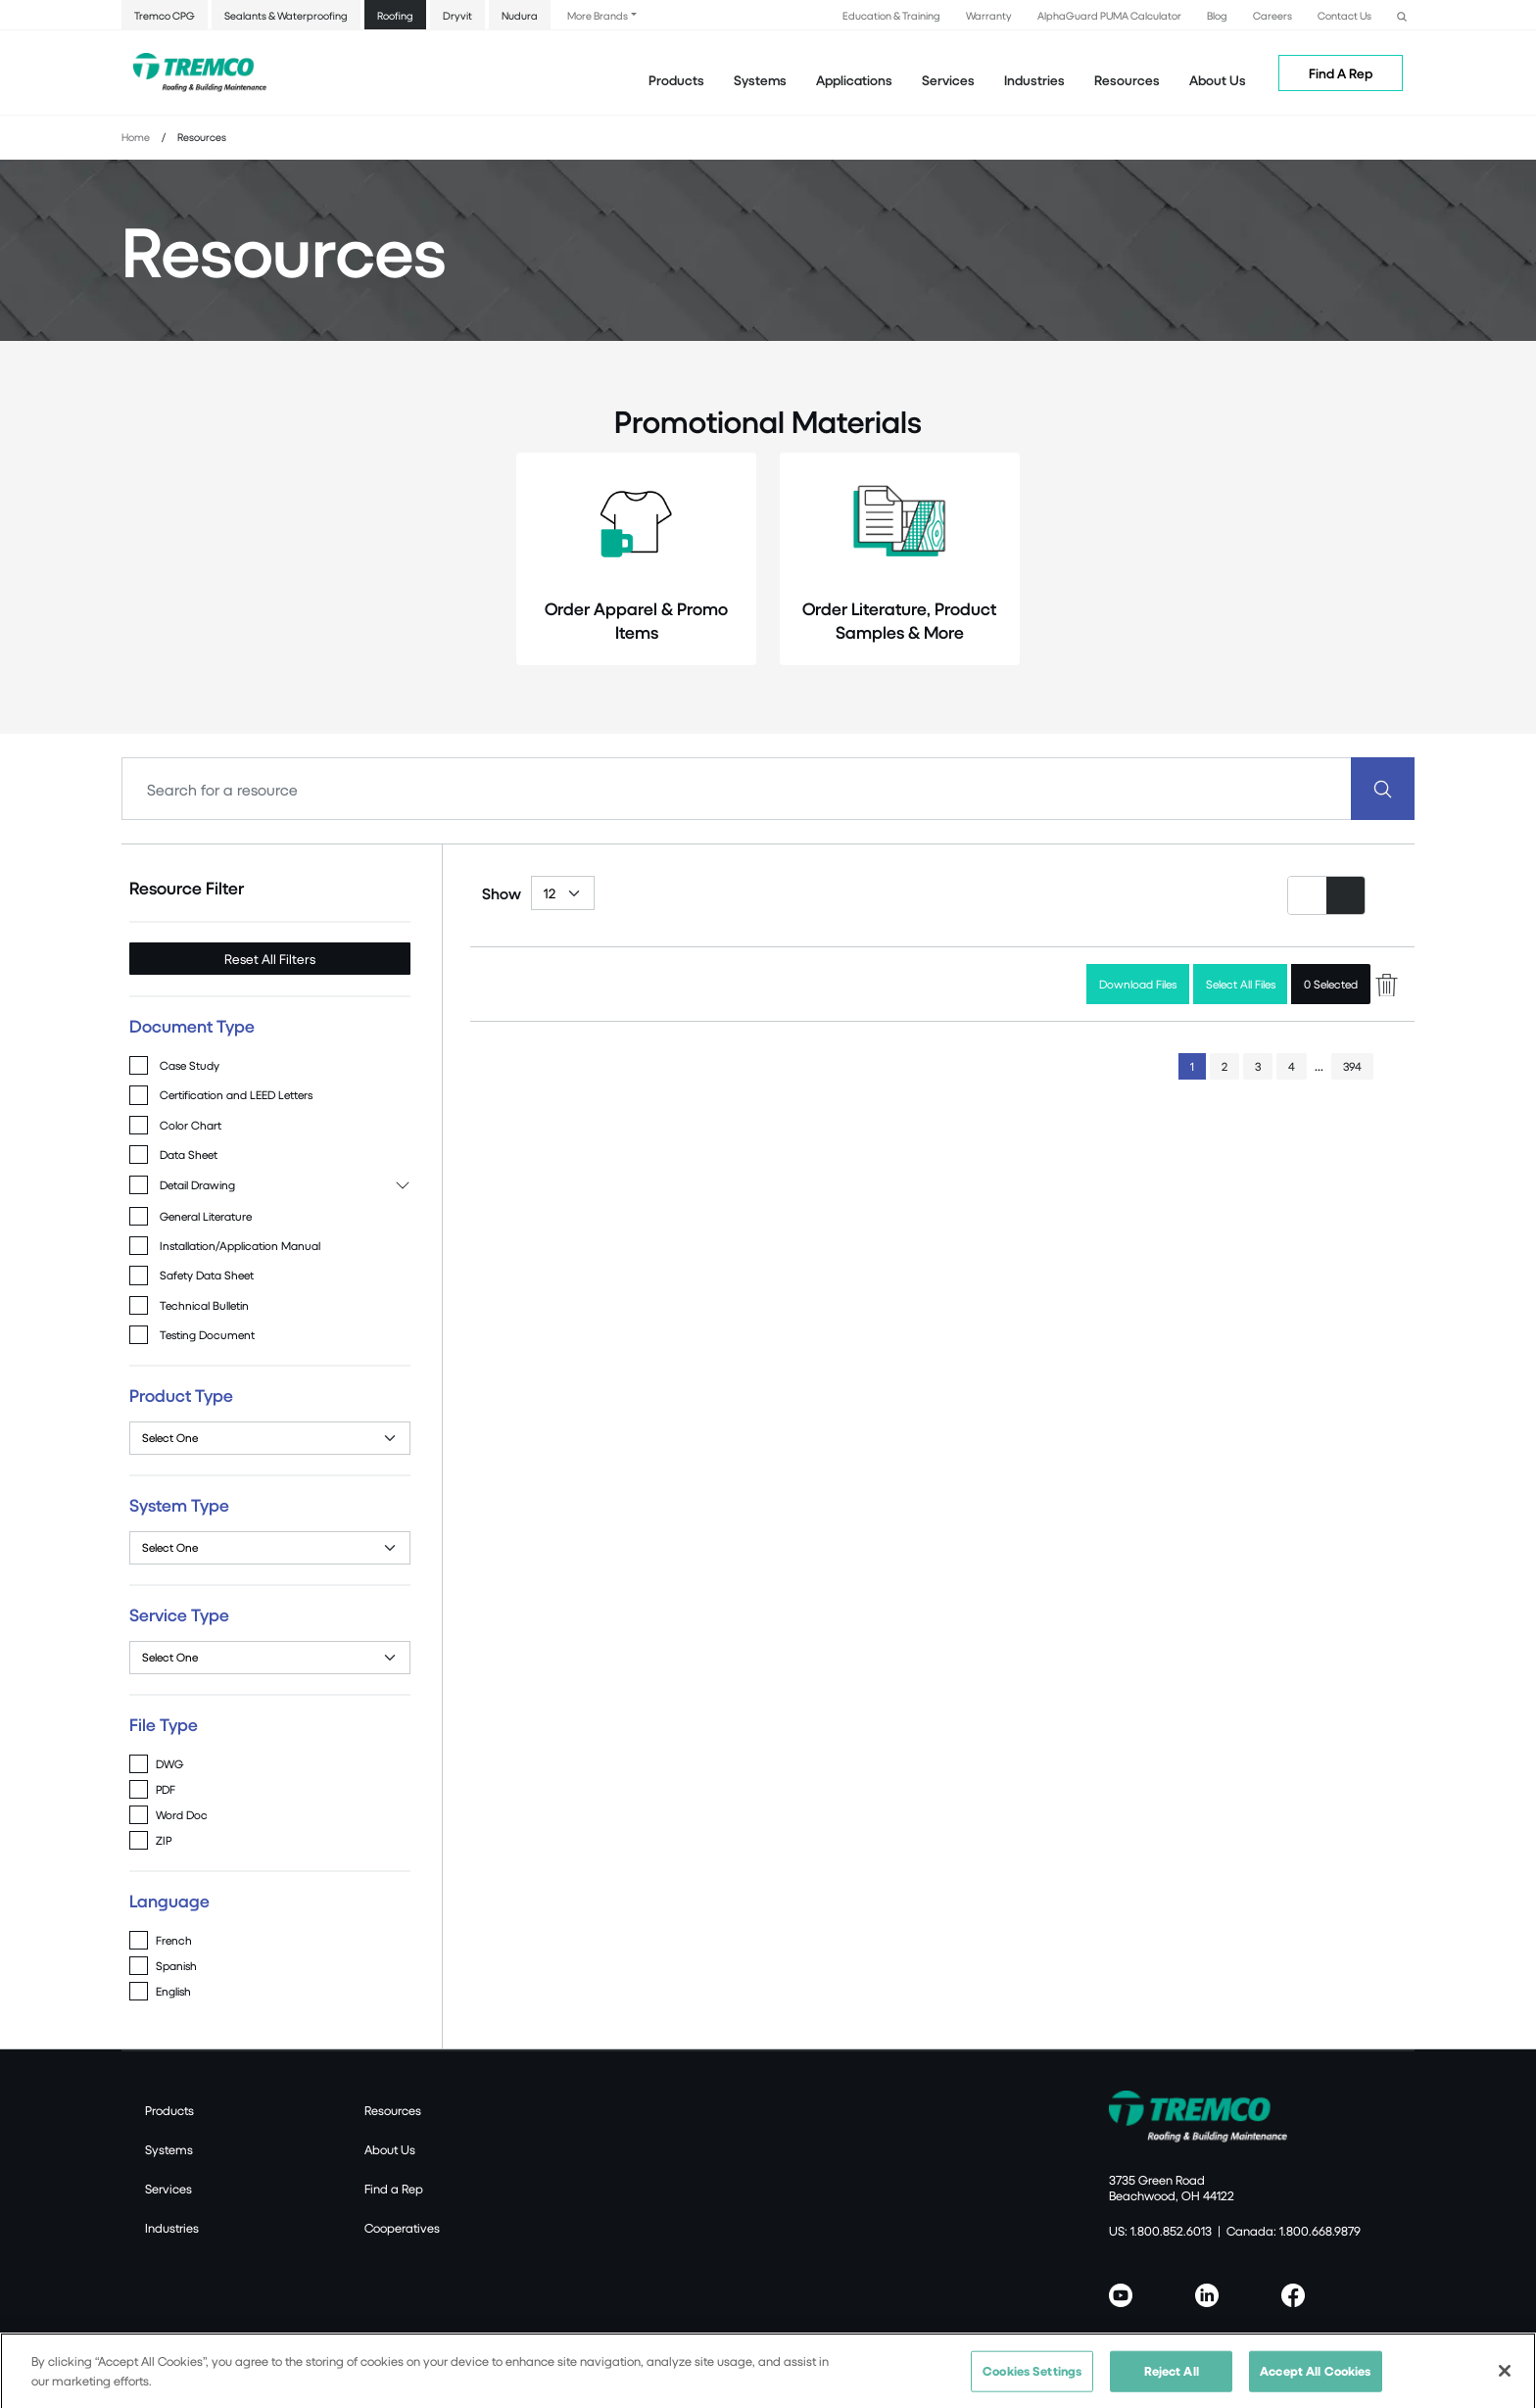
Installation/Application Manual (240, 1245)
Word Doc (182, 1814)
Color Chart (190, 1125)
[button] (1402, 14)
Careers (1272, 15)
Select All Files (1240, 984)
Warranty (989, 15)
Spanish (176, 1965)
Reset (269, 958)
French (174, 1940)
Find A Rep (1340, 73)
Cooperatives (402, 2228)
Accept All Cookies (1315, 2380)
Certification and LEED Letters (236, 1094)
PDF (165, 1789)
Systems (169, 2149)
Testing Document (207, 1334)
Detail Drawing (197, 1185)
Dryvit (457, 15)
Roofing (395, 15)
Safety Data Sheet (207, 1275)
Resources (1127, 80)
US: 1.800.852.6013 (1160, 2231)
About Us (1217, 80)
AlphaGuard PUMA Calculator (1109, 15)
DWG (169, 1764)
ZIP (163, 1840)
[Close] (1504, 2380)
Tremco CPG (164, 15)
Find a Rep (393, 2188)
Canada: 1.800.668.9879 (1293, 2231)
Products (676, 80)
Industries (172, 2228)
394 (1352, 1066)
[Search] (736, 788)
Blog (1217, 15)
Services (168, 2188)
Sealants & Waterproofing (286, 15)
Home (135, 136)
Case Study (189, 1065)
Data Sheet (188, 1154)
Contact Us (1344, 15)
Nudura (520, 15)
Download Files (1137, 984)
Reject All (1171, 2380)
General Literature (206, 1216)
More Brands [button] (597, 15)
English (173, 1991)
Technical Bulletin (204, 1305)
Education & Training (891, 15)
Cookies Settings (1032, 2380)
